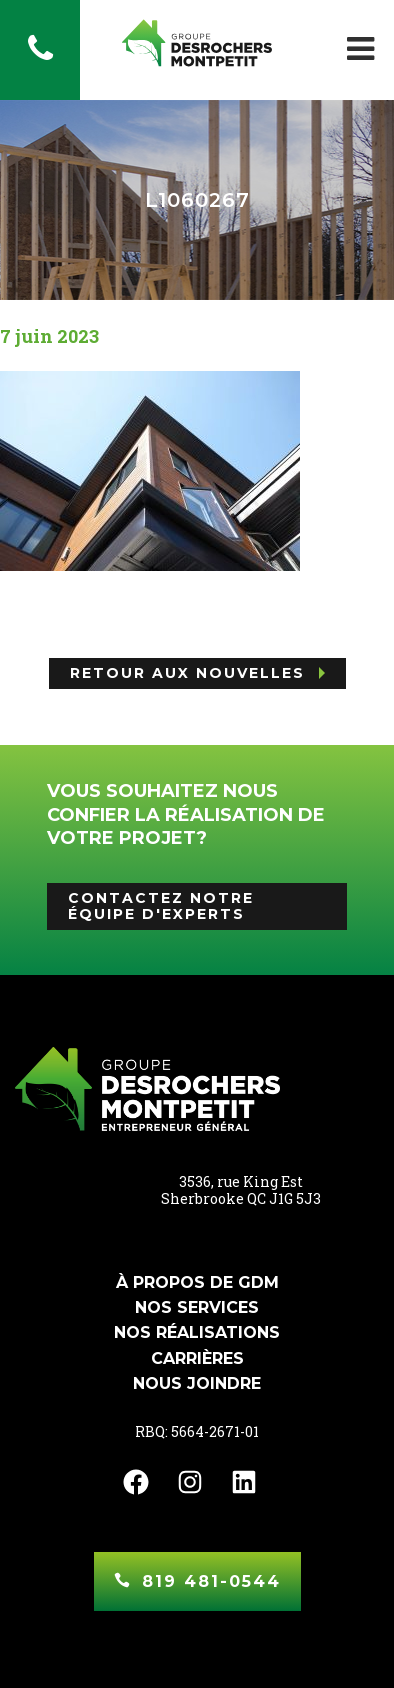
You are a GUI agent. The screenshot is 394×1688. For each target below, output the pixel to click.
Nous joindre (197, 1383)
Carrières (197, 1358)
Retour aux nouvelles (187, 673)
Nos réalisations (197, 1332)
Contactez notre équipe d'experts (161, 906)
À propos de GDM (197, 1282)
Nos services (197, 1307)
